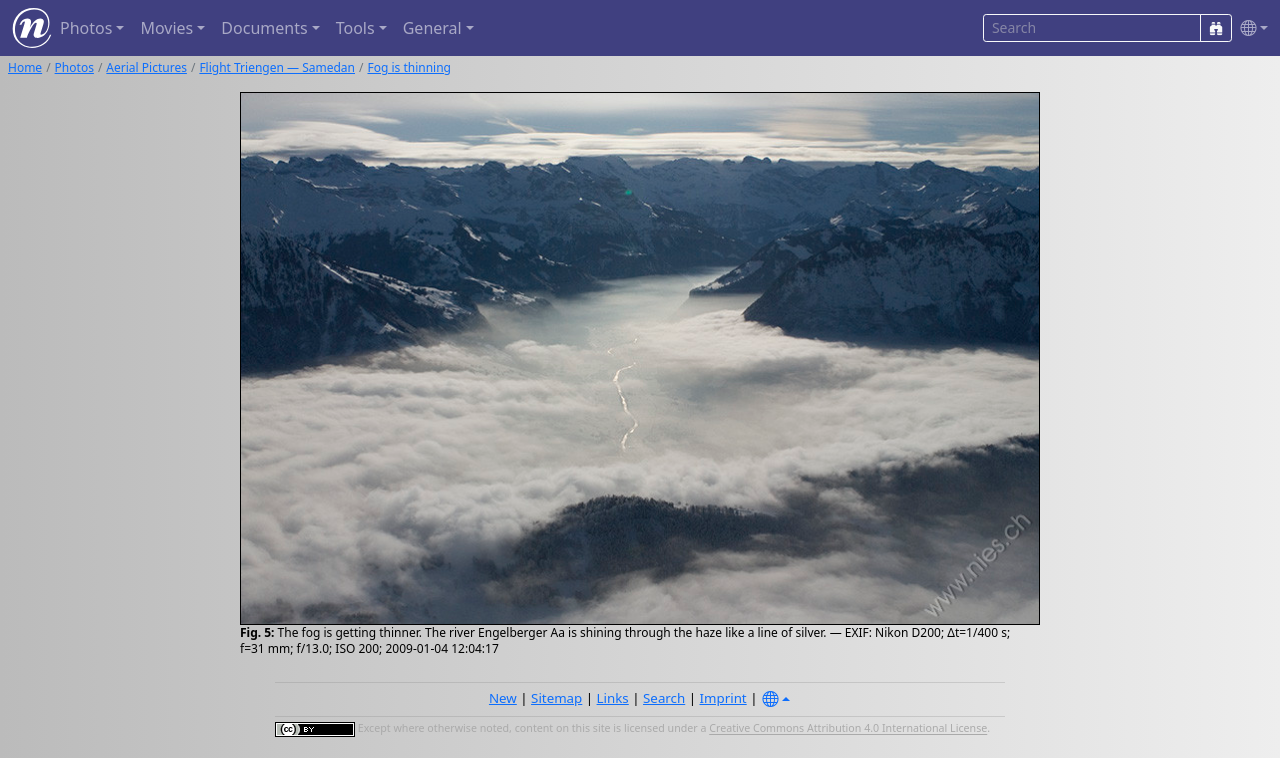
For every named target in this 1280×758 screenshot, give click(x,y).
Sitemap (556, 698)
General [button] (432, 28)
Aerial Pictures (146, 67)
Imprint (723, 698)
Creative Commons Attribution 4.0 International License (848, 729)
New (503, 698)
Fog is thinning (409, 67)
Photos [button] (86, 28)
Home (25, 67)
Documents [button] (264, 28)
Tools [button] (355, 28)
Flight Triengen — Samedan (277, 67)
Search (664, 698)
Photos (74, 67)
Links (613, 698)
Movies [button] (166, 28)
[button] (1250, 28)
